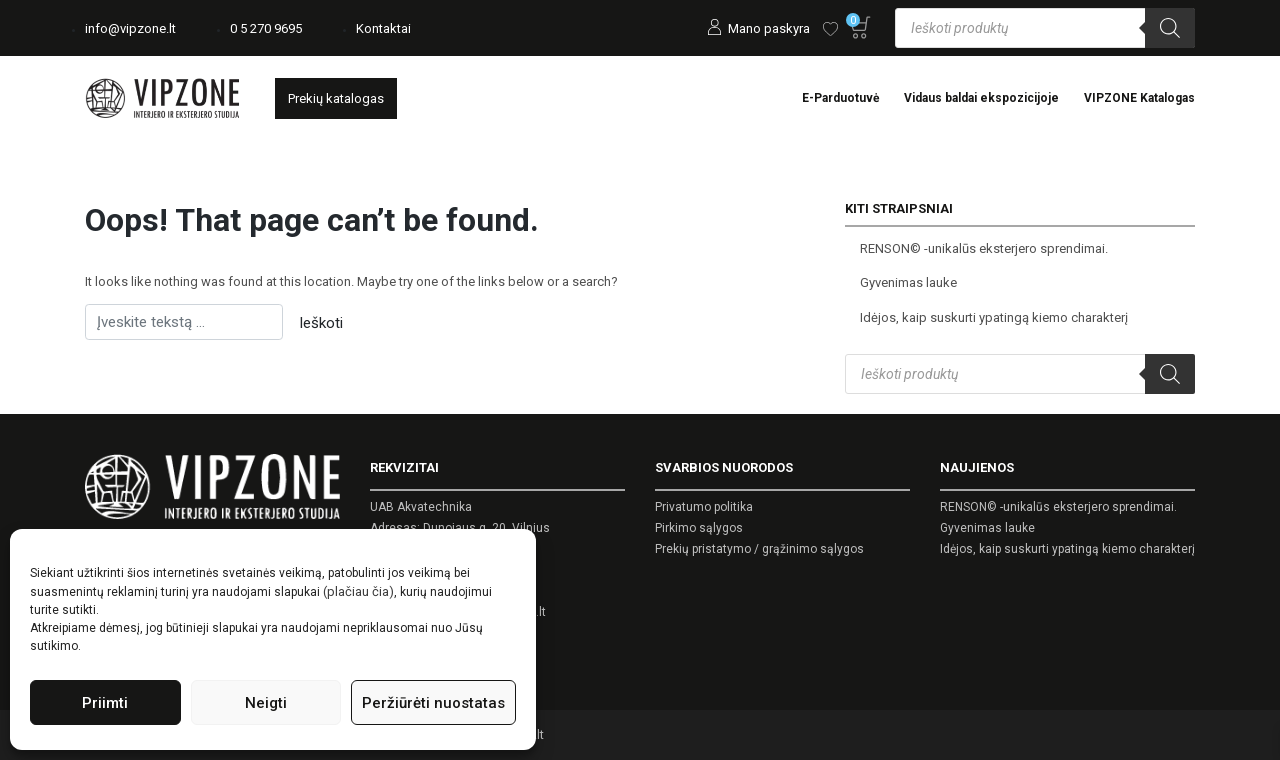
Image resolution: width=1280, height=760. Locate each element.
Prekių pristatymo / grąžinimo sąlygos (759, 549)
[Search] (1170, 28)
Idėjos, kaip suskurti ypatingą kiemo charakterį (994, 317)
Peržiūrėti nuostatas (433, 703)
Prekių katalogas (336, 98)
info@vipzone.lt (130, 28)
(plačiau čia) (358, 591)
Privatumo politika (704, 507)
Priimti (105, 703)
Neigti (266, 703)
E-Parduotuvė (840, 98)
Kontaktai (383, 28)
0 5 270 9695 (266, 28)
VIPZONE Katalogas (1139, 98)
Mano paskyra (769, 28)
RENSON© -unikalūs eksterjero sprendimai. (984, 248)
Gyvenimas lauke (908, 282)
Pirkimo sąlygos (699, 528)
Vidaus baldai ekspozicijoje (981, 98)
